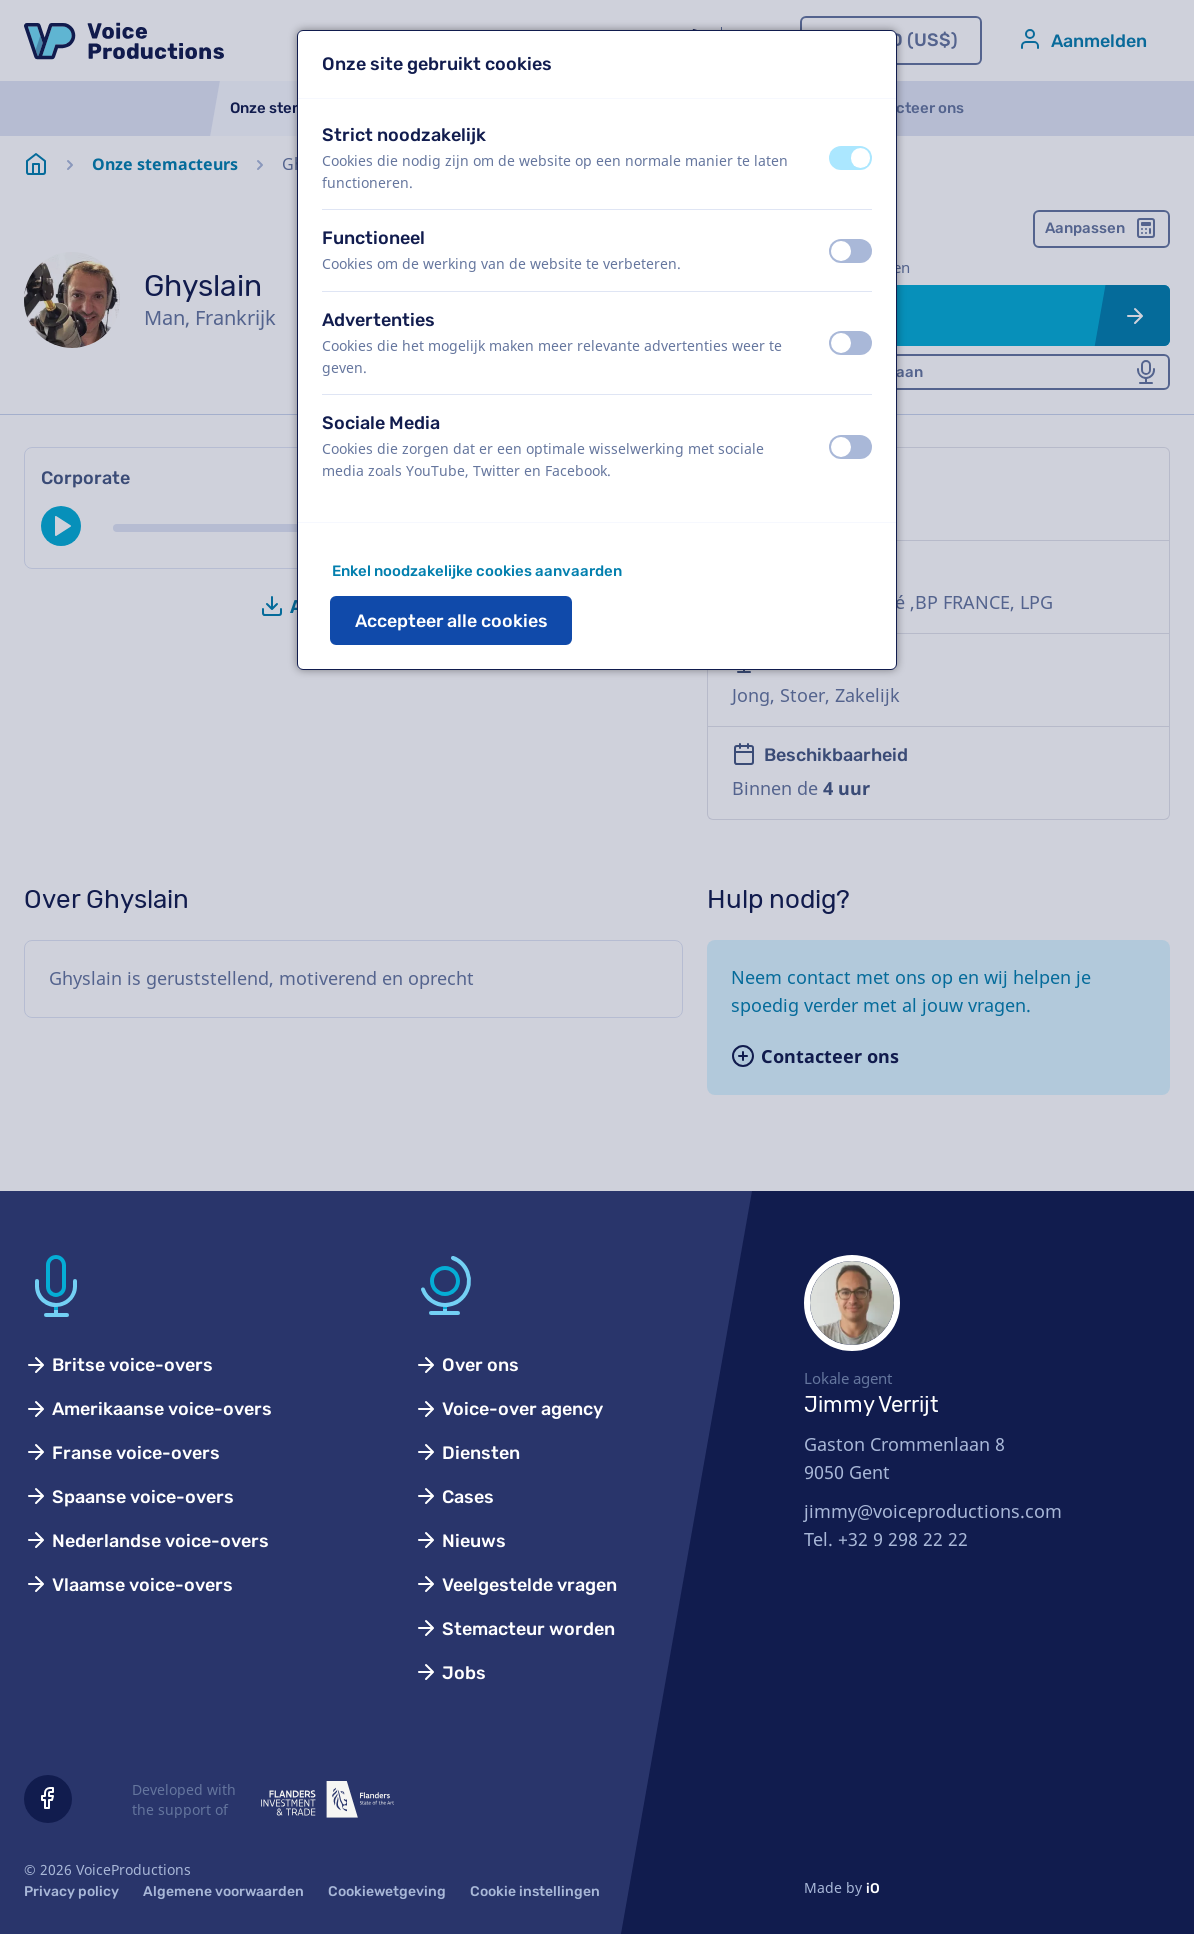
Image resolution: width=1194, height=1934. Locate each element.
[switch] (850, 158)
